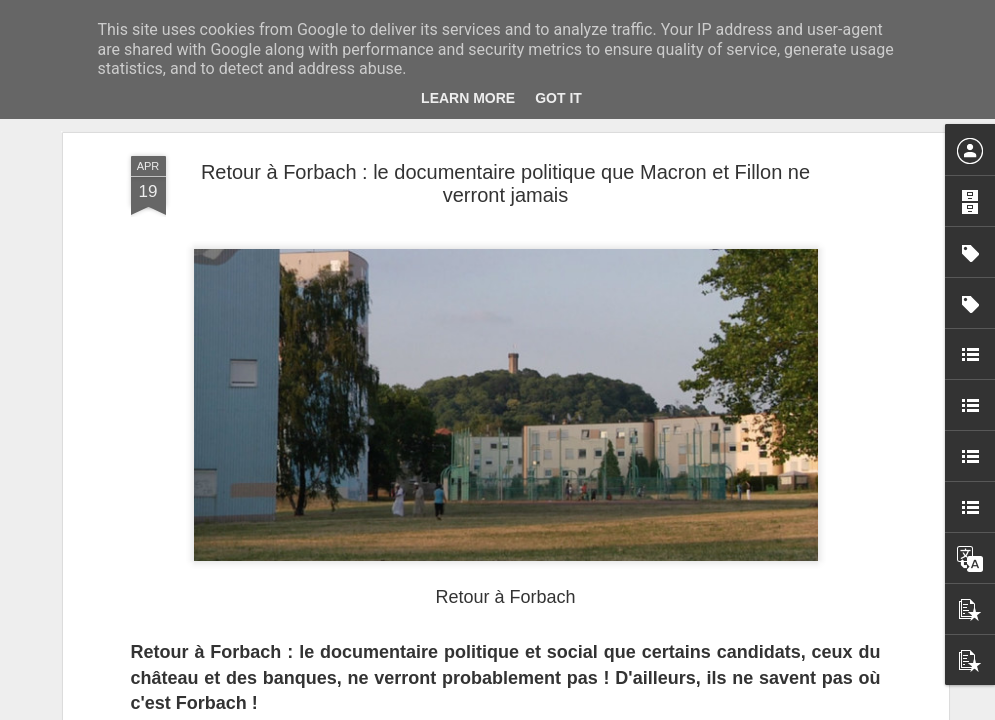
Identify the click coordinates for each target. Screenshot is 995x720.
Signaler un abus (635, 709)
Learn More (468, 98)
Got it (558, 98)
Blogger (569, 709)
